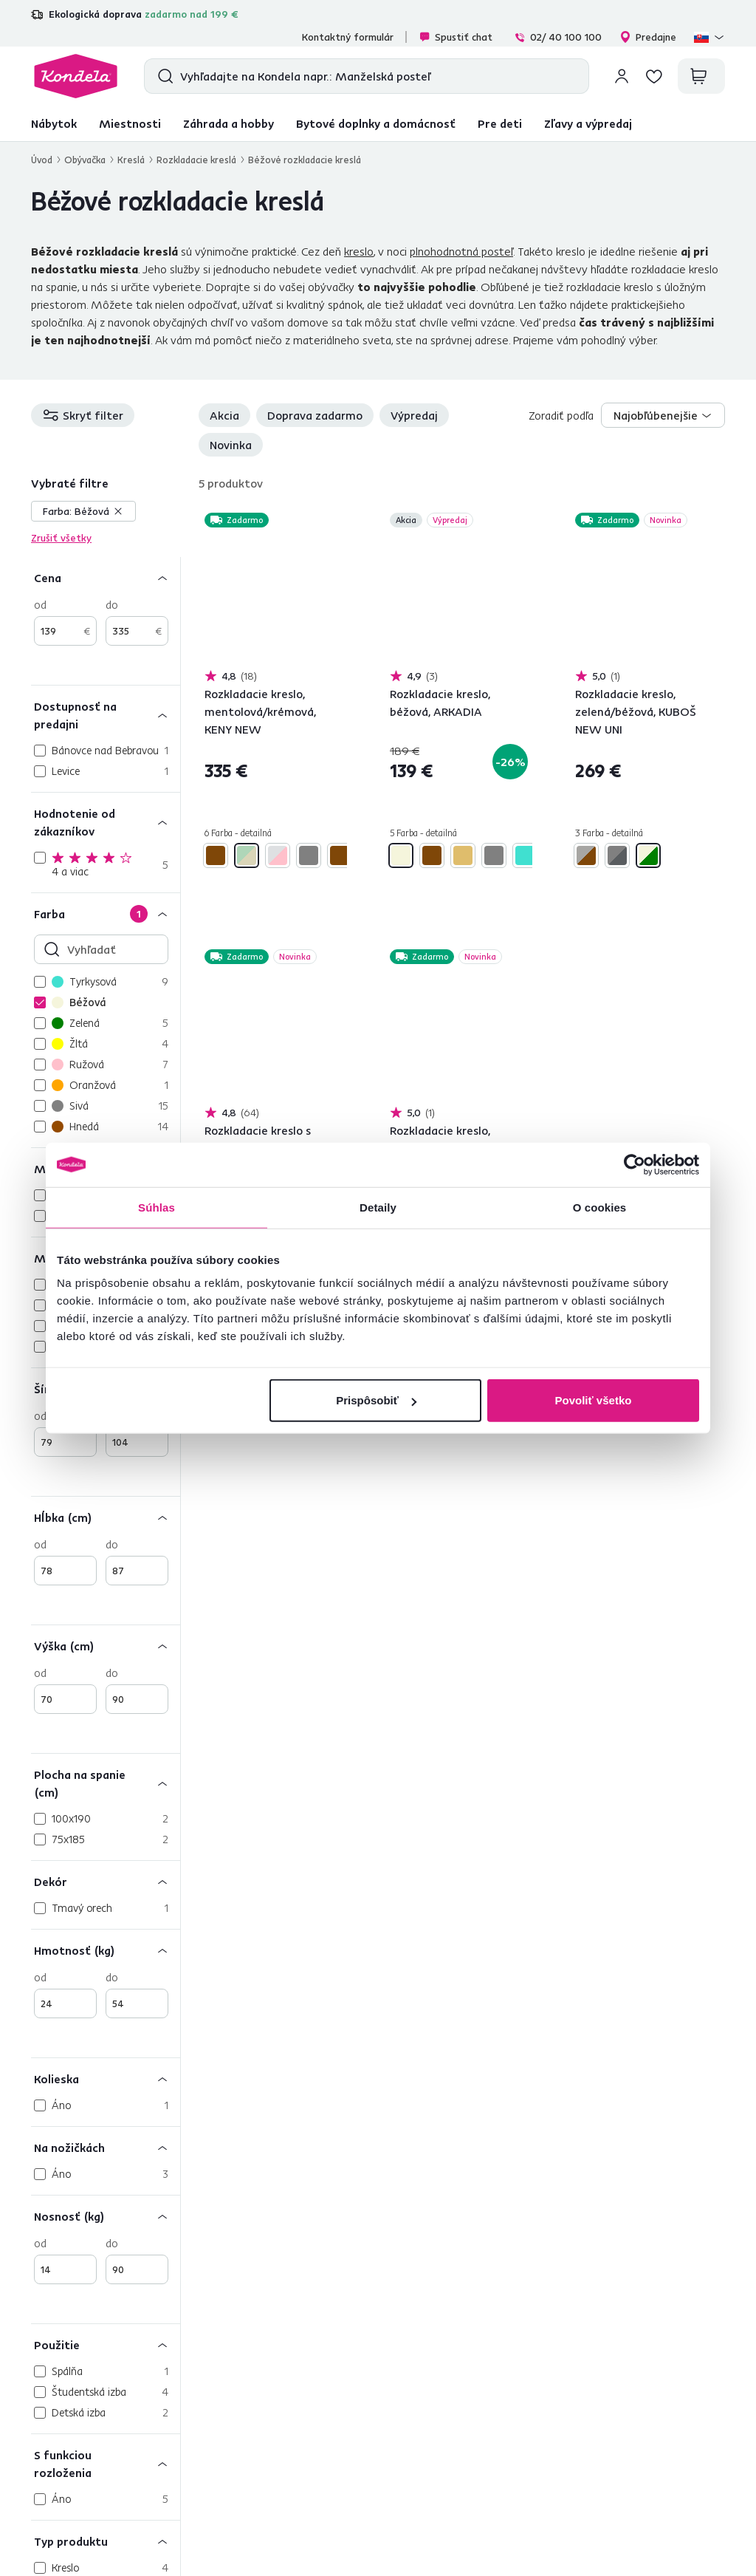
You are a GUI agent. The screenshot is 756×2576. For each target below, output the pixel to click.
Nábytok (54, 123)
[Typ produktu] (105, 2541)
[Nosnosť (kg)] (105, 2216)
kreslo (359, 251)
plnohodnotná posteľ (461, 251)
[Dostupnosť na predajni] (105, 715)
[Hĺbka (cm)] (105, 1517)
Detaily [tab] (378, 1206)
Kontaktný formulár (348, 37)
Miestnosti (130, 123)
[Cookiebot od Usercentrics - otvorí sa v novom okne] (634, 1164)
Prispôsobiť (376, 1400)
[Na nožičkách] (105, 2147)
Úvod (41, 159)
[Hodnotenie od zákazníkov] (105, 822)
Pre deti (500, 123)
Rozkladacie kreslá (196, 159)
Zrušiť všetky (61, 537)
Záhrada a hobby (228, 123)
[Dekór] (105, 1881)
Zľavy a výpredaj (588, 123)
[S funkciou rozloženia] (105, 2463)
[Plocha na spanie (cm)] (105, 1783)
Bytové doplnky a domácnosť (376, 123)
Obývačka (85, 159)
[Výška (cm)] (105, 1645)
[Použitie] (105, 2344)
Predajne (647, 37)
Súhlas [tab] (156, 1206)
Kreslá (131, 159)
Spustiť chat (455, 37)
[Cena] (105, 577)
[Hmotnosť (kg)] (105, 1950)
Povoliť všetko (593, 1400)
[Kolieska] (105, 2078)
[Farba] (105, 913)
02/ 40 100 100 (558, 37)
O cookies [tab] (600, 1206)
